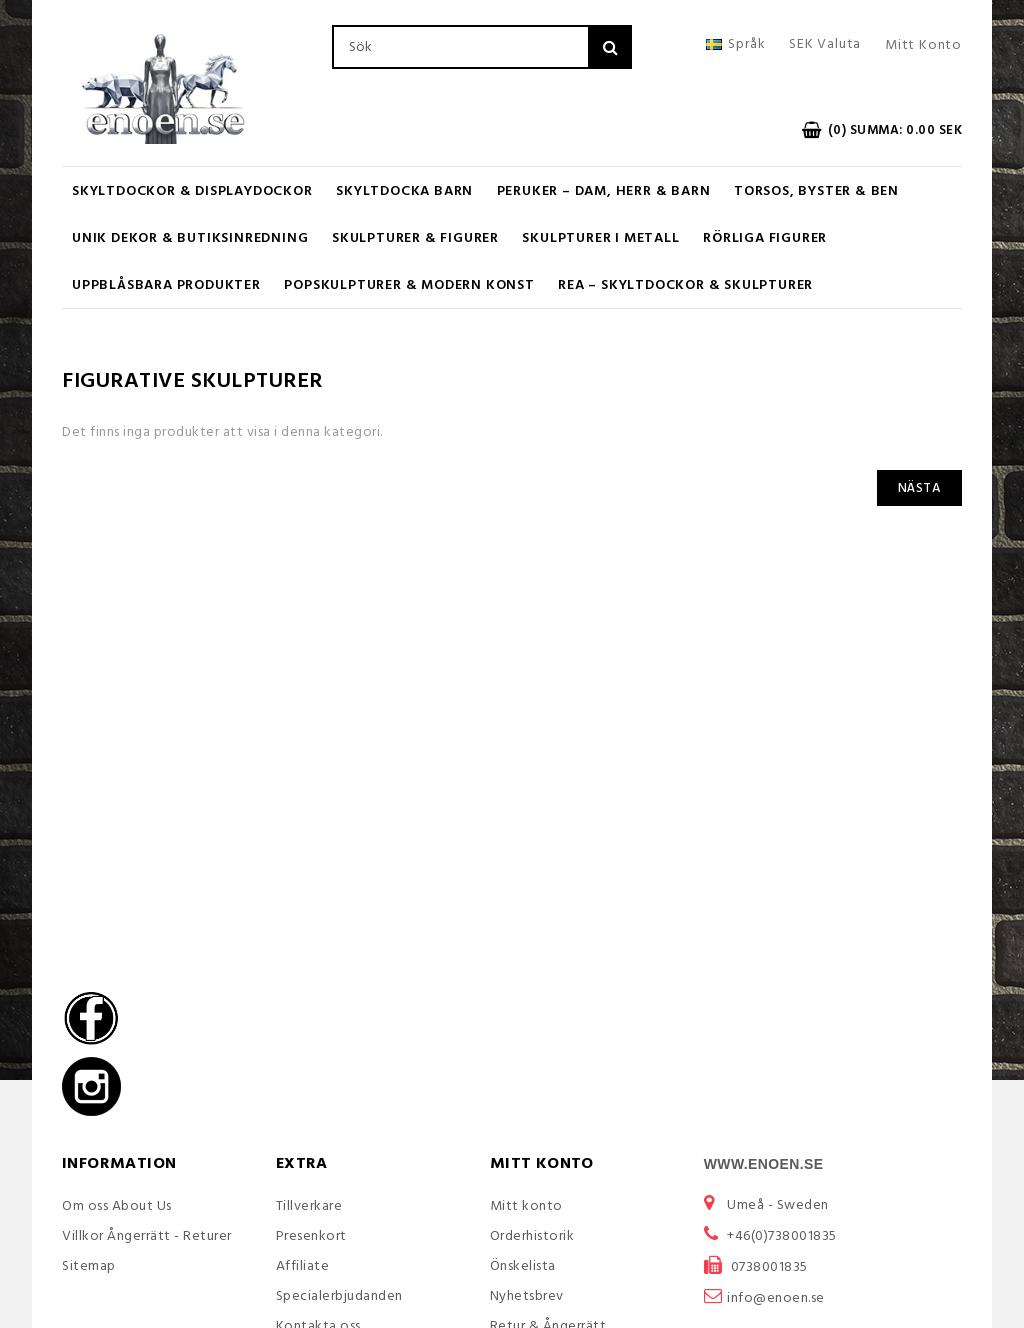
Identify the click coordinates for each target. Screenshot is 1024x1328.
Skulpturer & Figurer (415, 238)
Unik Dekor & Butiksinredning (190, 238)
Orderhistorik (532, 1236)
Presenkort (311, 1236)
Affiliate (303, 1266)
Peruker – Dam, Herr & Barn (604, 191)
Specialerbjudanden (339, 1296)
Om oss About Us (117, 1206)
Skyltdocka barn (404, 191)
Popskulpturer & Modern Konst (409, 285)
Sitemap (89, 1266)
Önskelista (523, 1266)
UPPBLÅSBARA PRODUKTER (166, 285)
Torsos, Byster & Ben (816, 191)
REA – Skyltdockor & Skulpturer (685, 285)
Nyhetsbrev (527, 1296)
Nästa (920, 488)
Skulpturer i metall (600, 238)
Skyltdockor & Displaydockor (192, 191)
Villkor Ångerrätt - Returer (147, 1236)
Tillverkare (309, 1206)
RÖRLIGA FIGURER (765, 238)
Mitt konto (526, 1206)
